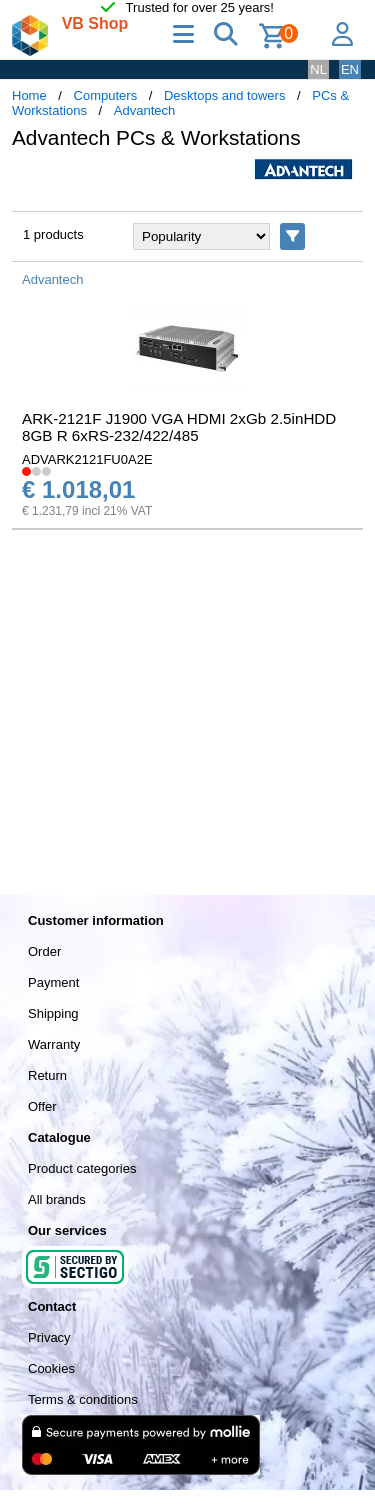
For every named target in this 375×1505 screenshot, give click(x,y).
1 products (53, 234)
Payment (53, 982)
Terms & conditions (83, 1399)
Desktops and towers (224, 95)
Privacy (49, 1337)
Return (47, 1075)
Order (44, 951)
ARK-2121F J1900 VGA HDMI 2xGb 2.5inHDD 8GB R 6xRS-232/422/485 (179, 427)
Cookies (51, 1368)
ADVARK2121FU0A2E (87, 459)
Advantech (144, 110)
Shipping (53, 1013)
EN (350, 69)
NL (318, 69)
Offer (42, 1106)
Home (29, 95)
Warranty (54, 1044)
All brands (57, 1199)
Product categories (82, 1168)
